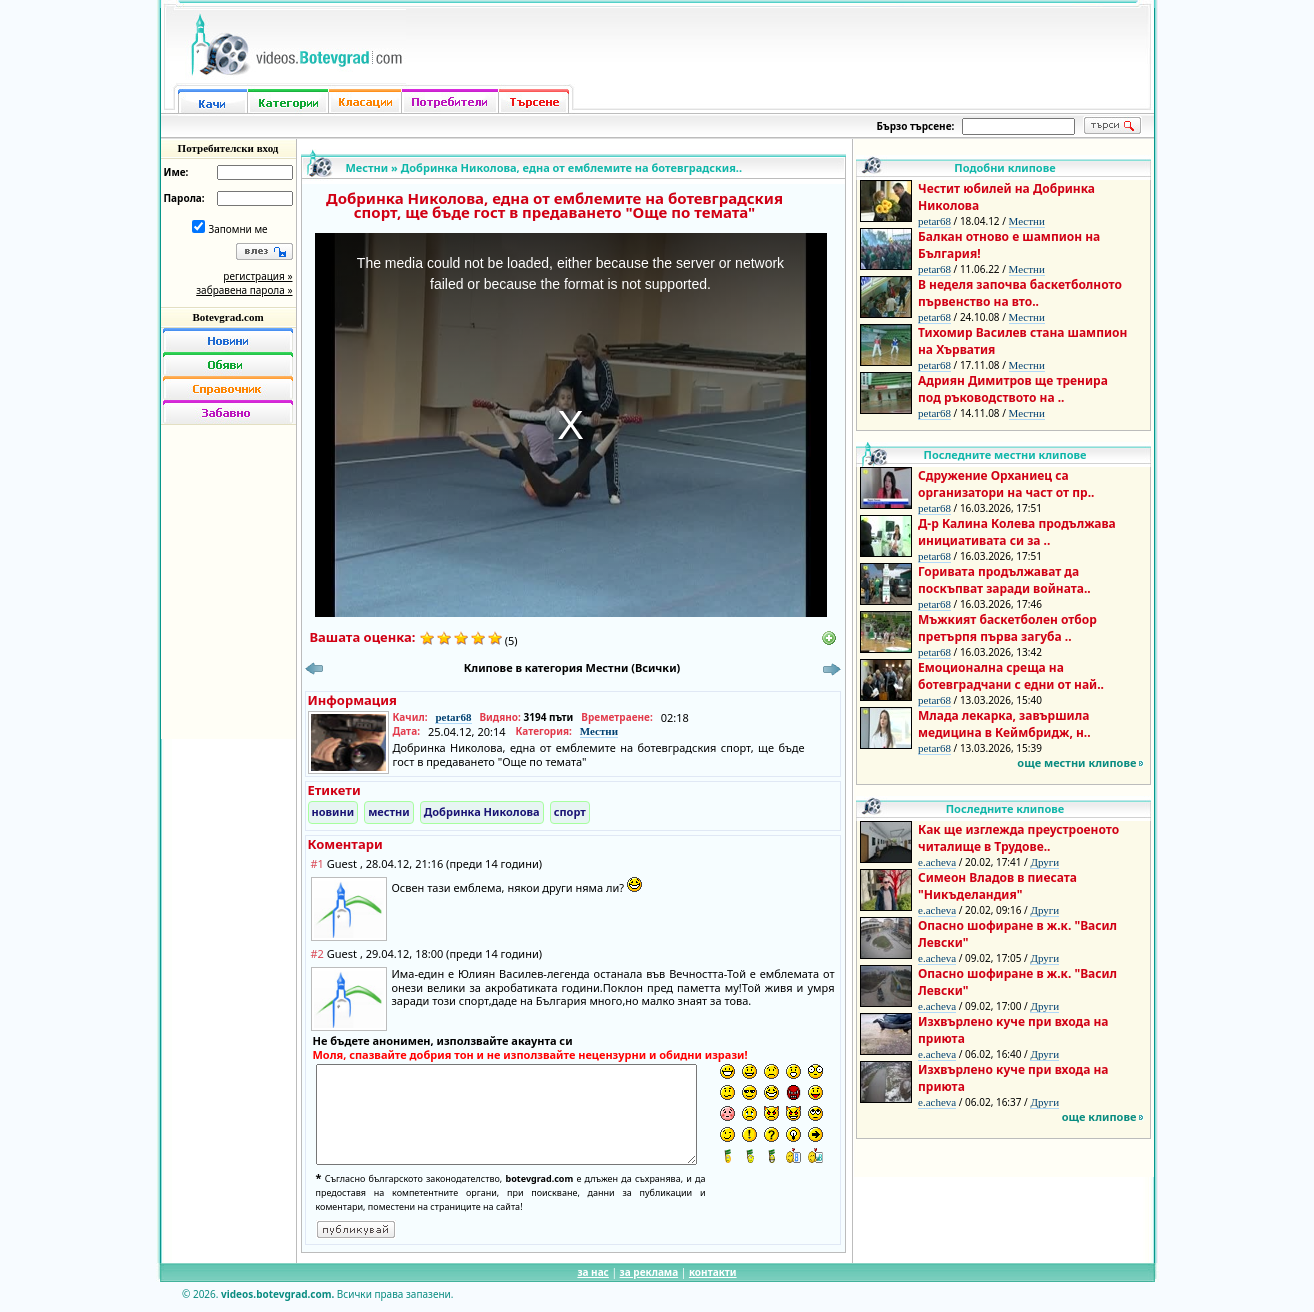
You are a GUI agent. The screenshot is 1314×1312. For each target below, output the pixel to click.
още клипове (1099, 1116)
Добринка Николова (482, 811)
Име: (176, 172)
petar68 (453, 717)
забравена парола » (244, 290)
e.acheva (937, 862)
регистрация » (257, 276)
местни (389, 811)
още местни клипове (1076, 762)
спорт (570, 811)
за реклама (649, 1272)
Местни (367, 167)
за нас (592, 1272)
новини (333, 811)
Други (1044, 862)
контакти (713, 1272)
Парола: (184, 198)
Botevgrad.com (227, 317)
